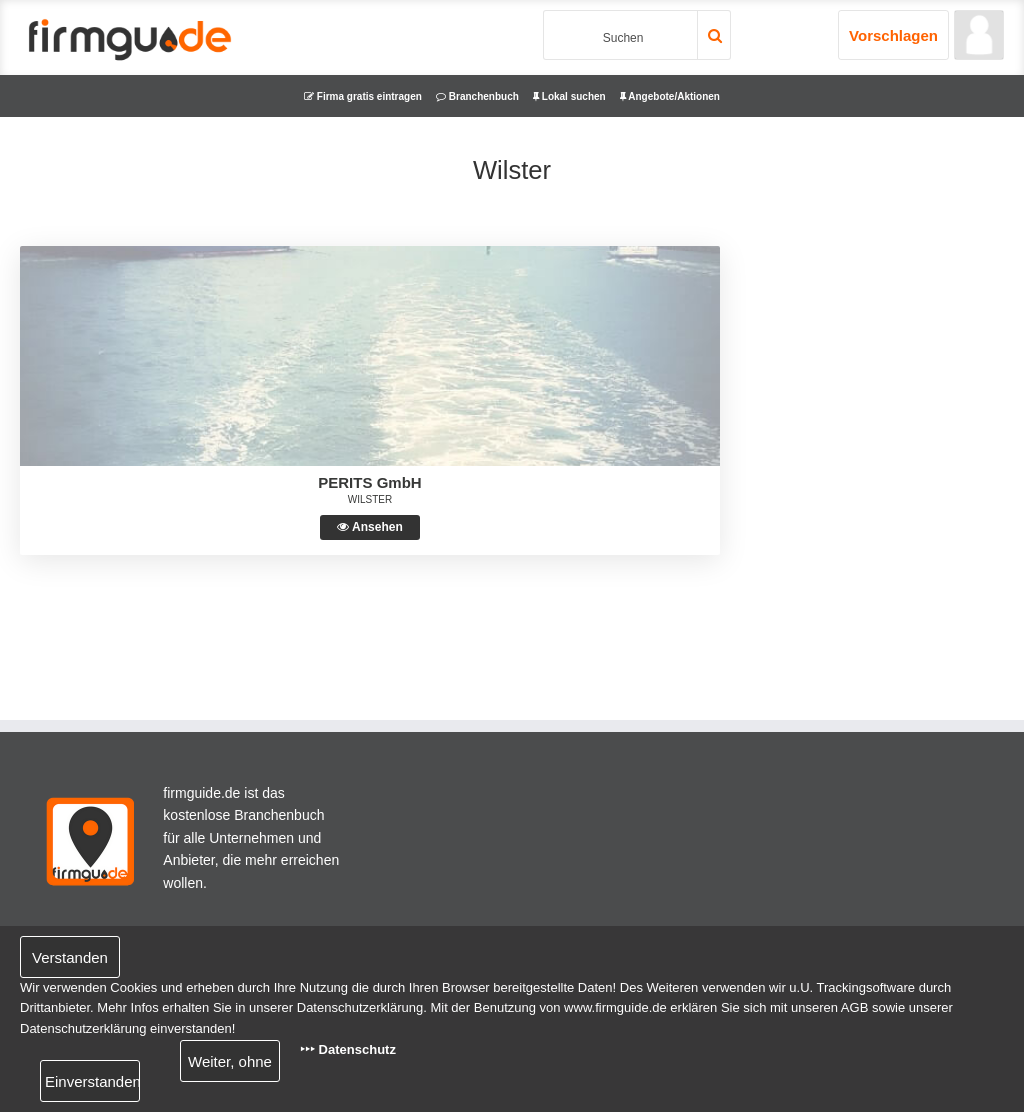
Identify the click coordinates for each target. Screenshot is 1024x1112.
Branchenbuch (477, 96)
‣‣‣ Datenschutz (348, 1049)
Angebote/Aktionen (670, 96)
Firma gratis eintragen (363, 96)
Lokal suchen (569, 96)
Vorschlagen (893, 35)
